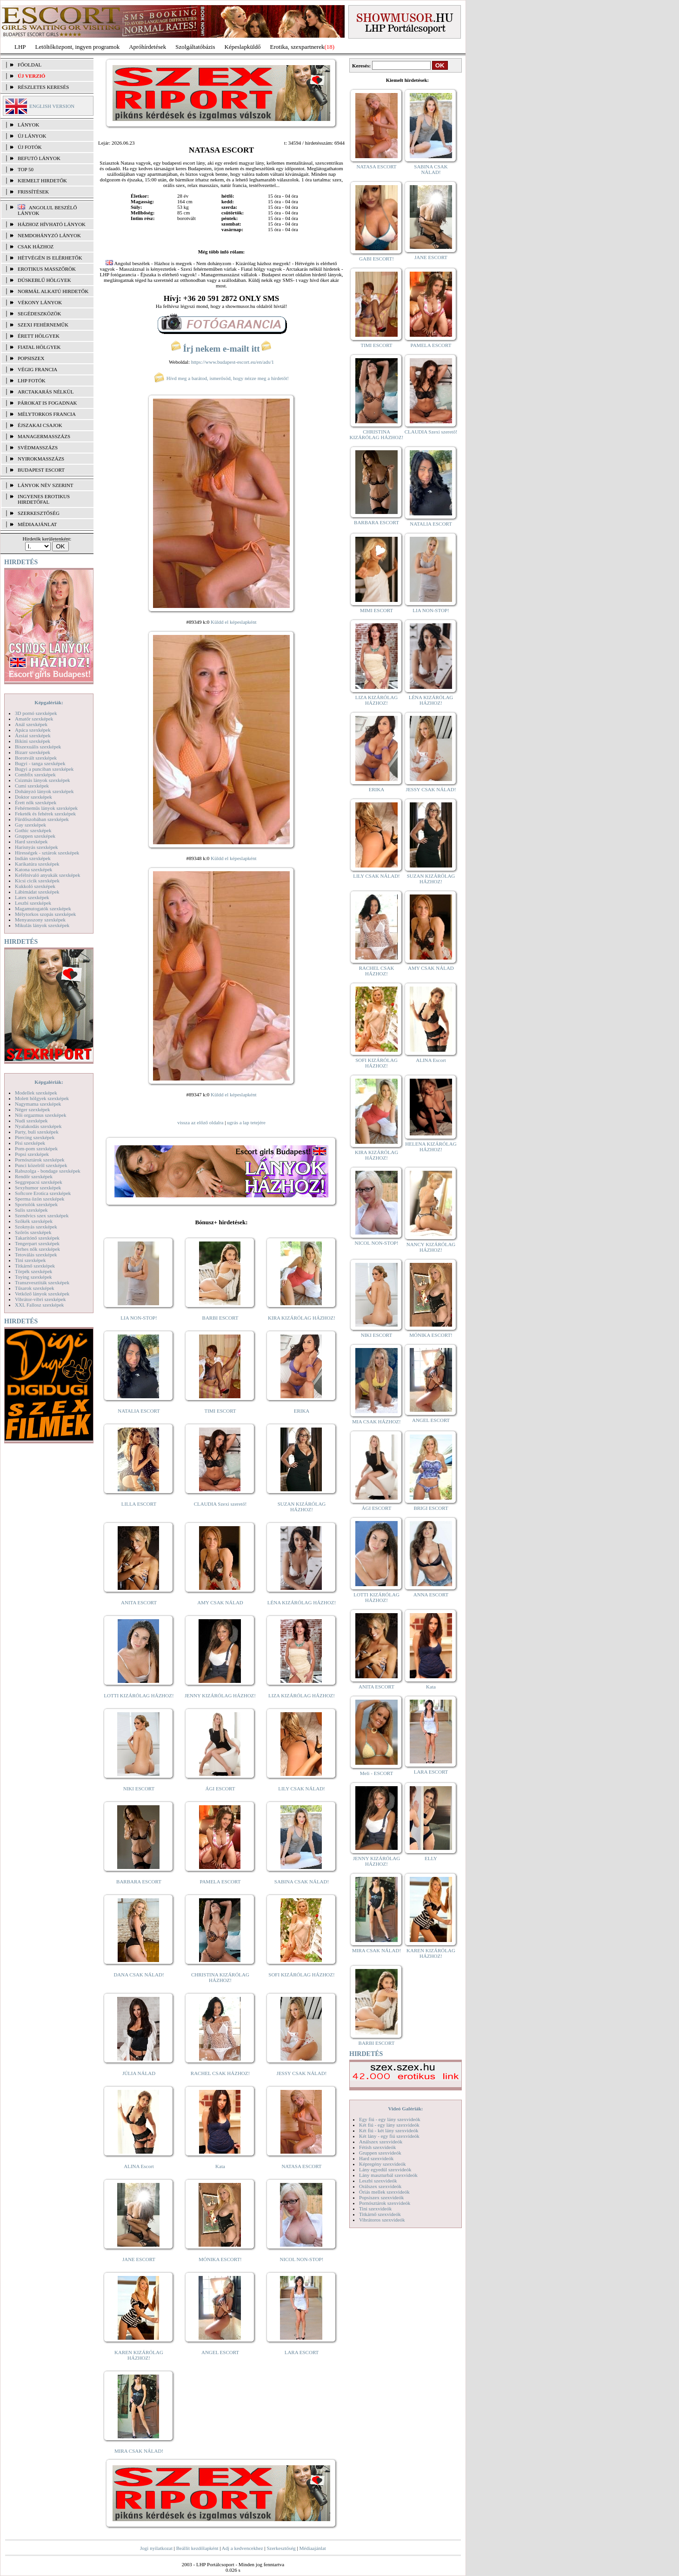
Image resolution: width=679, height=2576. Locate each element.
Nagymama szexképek (38, 1104)
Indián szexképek (33, 858)
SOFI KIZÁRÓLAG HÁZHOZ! (301, 1974)
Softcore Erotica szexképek (43, 1193)
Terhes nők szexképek (37, 1249)
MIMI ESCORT (376, 610)
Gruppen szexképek (35, 836)
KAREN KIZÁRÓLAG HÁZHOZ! (138, 2355)
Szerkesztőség (280, 2548)
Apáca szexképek (33, 730)
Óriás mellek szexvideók (384, 2192)
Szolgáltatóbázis (195, 46)
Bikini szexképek (32, 741)
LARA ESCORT (302, 2352)
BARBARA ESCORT (138, 1881)
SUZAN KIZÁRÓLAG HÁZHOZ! (302, 1506)
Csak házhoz (35, 246)
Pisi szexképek (30, 1143)
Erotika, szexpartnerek (297, 46)
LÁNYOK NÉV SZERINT (45, 485)
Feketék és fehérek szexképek (45, 813)
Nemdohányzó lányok (49, 235)
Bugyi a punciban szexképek (44, 769)
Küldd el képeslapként (233, 622)
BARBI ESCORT (220, 1318)
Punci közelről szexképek (41, 1165)
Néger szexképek (32, 1109)
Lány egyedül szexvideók (385, 2169)
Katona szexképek (33, 869)
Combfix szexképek (35, 774)
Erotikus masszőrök (47, 269)
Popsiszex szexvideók (381, 2197)
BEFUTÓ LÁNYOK (39, 158)
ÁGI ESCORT (220, 1788)
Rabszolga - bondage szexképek (47, 1171)
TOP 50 (25, 169)
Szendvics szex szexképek (41, 1215)
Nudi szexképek (31, 1120)
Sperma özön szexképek (39, 1198)
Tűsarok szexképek (34, 1288)
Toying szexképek (33, 1277)
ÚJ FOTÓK (30, 147)
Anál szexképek (31, 724)
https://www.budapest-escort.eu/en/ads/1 (232, 362)
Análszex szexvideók (380, 2141)
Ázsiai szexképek (33, 735)
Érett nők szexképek (35, 802)
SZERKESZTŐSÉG (39, 513)
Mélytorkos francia (47, 414)
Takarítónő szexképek (37, 1238)
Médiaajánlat (312, 2548)
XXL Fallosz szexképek (39, 1305)
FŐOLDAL (29, 64)
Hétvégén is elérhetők (50, 257)
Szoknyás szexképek (36, 1226)
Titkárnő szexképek (35, 1265)
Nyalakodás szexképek (38, 1126)
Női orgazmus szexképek (40, 1115)
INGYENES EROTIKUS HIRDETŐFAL (44, 499)
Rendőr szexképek (34, 1176)
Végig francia (37, 369)
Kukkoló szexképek (35, 886)
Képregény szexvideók (382, 2164)
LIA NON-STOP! (138, 1318)
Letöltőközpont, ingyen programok (77, 46)
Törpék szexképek (33, 1271)
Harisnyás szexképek (36, 847)
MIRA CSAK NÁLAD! (138, 2451)
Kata (220, 2166)
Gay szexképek (30, 825)
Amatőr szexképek (34, 718)
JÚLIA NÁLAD (138, 2073)
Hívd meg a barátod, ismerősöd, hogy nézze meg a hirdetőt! (221, 378)
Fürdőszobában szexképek (42, 819)
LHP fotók (32, 380)
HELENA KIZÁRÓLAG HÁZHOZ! (430, 1146)
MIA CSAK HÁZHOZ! (376, 1421)
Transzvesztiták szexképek (42, 1282)
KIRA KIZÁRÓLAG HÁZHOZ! (301, 1318)
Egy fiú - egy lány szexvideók (389, 2119)
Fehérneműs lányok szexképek (46, 808)
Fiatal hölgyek (39, 347)
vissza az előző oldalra (200, 1122)
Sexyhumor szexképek (38, 1187)
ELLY (431, 1858)
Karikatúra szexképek (37, 864)
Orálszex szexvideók (380, 2186)
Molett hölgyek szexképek (42, 1098)
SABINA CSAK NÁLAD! (301, 1881)
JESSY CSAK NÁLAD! (302, 2073)
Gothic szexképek (33, 830)
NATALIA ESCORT (139, 1411)
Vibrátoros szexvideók (382, 2219)
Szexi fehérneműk (43, 324)
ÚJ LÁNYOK (32, 136)
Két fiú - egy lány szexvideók (389, 2125)
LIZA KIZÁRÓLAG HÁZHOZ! (301, 1695)
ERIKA (302, 1411)
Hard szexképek (31, 841)
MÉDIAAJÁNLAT (37, 524)
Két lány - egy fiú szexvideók (389, 2136)
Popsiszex (31, 358)
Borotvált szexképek (36, 758)
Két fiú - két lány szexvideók (388, 2130)
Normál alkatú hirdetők (53, 291)
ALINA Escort (138, 2166)
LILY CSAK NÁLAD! (301, 1788)
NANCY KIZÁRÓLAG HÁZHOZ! (431, 1247)
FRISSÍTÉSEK (33, 191)
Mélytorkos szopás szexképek (45, 914)
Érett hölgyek (39, 336)
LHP (20, 46)
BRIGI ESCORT (430, 1508)
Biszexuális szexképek (38, 746)
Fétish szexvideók (377, 2147)
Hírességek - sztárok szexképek (47, 852)
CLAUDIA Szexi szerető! (220, 1504)
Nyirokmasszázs (41, 458)
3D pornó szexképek (36, 713)
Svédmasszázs (38, 447)
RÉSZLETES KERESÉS (43, 87)
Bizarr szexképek (32, 752)
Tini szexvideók (375, 2208)
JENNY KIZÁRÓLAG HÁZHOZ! (220, 1695)
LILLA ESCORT (138, 1504)
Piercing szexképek (34, 1137)
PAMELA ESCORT (220, 1881)
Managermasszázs (44, 436)
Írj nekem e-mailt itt (221, 349)
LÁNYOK (28, 124)
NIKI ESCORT (138, 1788)
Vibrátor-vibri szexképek (40, 1299)
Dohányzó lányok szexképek (44, 791)
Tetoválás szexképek (36, 1254)
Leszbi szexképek (33, 903)
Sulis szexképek (31, 1210)
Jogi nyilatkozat (156, 2548)
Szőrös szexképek (33, 1232)
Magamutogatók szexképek (43, 908)
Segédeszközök (39, 313)
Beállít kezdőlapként (197, 2548)
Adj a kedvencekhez (242, 2548)
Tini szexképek (30, 1260)
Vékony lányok (40, 302)
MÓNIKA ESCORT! (220, 2259)
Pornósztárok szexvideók (384, 2203)
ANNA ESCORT (430, 1594)
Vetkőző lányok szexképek (42, 1293)
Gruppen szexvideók (380, 2153)
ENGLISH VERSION (51, 106)
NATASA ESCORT (301, 2166)
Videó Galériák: (405, 2108)
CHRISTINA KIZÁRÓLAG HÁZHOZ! (220, 1977)
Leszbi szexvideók (378, 2180)
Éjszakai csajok (40, 425)
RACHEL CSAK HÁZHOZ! (220, 2073)
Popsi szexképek (32, 1154)
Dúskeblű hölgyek (44, 280)
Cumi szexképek (32, 785)
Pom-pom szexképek (36, 1148)
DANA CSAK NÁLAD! (138, 1974)
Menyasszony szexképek (40, 919)
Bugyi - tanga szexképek (40, 763)
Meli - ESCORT (376, 1773)
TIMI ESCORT (220, 1411)
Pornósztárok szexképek (40, 1159)
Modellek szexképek (36, 1092)
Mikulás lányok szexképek (42, 925)
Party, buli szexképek (37, 1132)
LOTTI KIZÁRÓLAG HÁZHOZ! (138, 1695)
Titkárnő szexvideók (380, 2214)
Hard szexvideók (376, 2158)
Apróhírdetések (147, 46)
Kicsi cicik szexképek (37, 880)
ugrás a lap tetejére (246, 1122)
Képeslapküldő (243, 46)
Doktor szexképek (33, 797)
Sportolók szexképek (36, 1204)
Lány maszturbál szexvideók (388, 2175)
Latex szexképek (32, 897)
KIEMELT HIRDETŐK (42, 180)
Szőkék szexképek (34, 1221)
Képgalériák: (48, 702)
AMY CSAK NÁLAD (220, 1602)
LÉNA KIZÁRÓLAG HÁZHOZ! (301, 1602)
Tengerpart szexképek (37, 1243)
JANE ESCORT (138, 2259)
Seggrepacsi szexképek (38, 1182)
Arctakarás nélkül (45, 391)
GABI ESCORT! (376, 258)
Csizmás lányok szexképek (42, 780)
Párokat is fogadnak (47, 403)
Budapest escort (41, 470)
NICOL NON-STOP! (302, 2259)
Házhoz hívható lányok (52, 224)
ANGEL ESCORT (220, 2352)
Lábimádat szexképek (37, 891)
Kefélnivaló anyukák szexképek (47, 875)
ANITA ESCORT (139, 1602)
